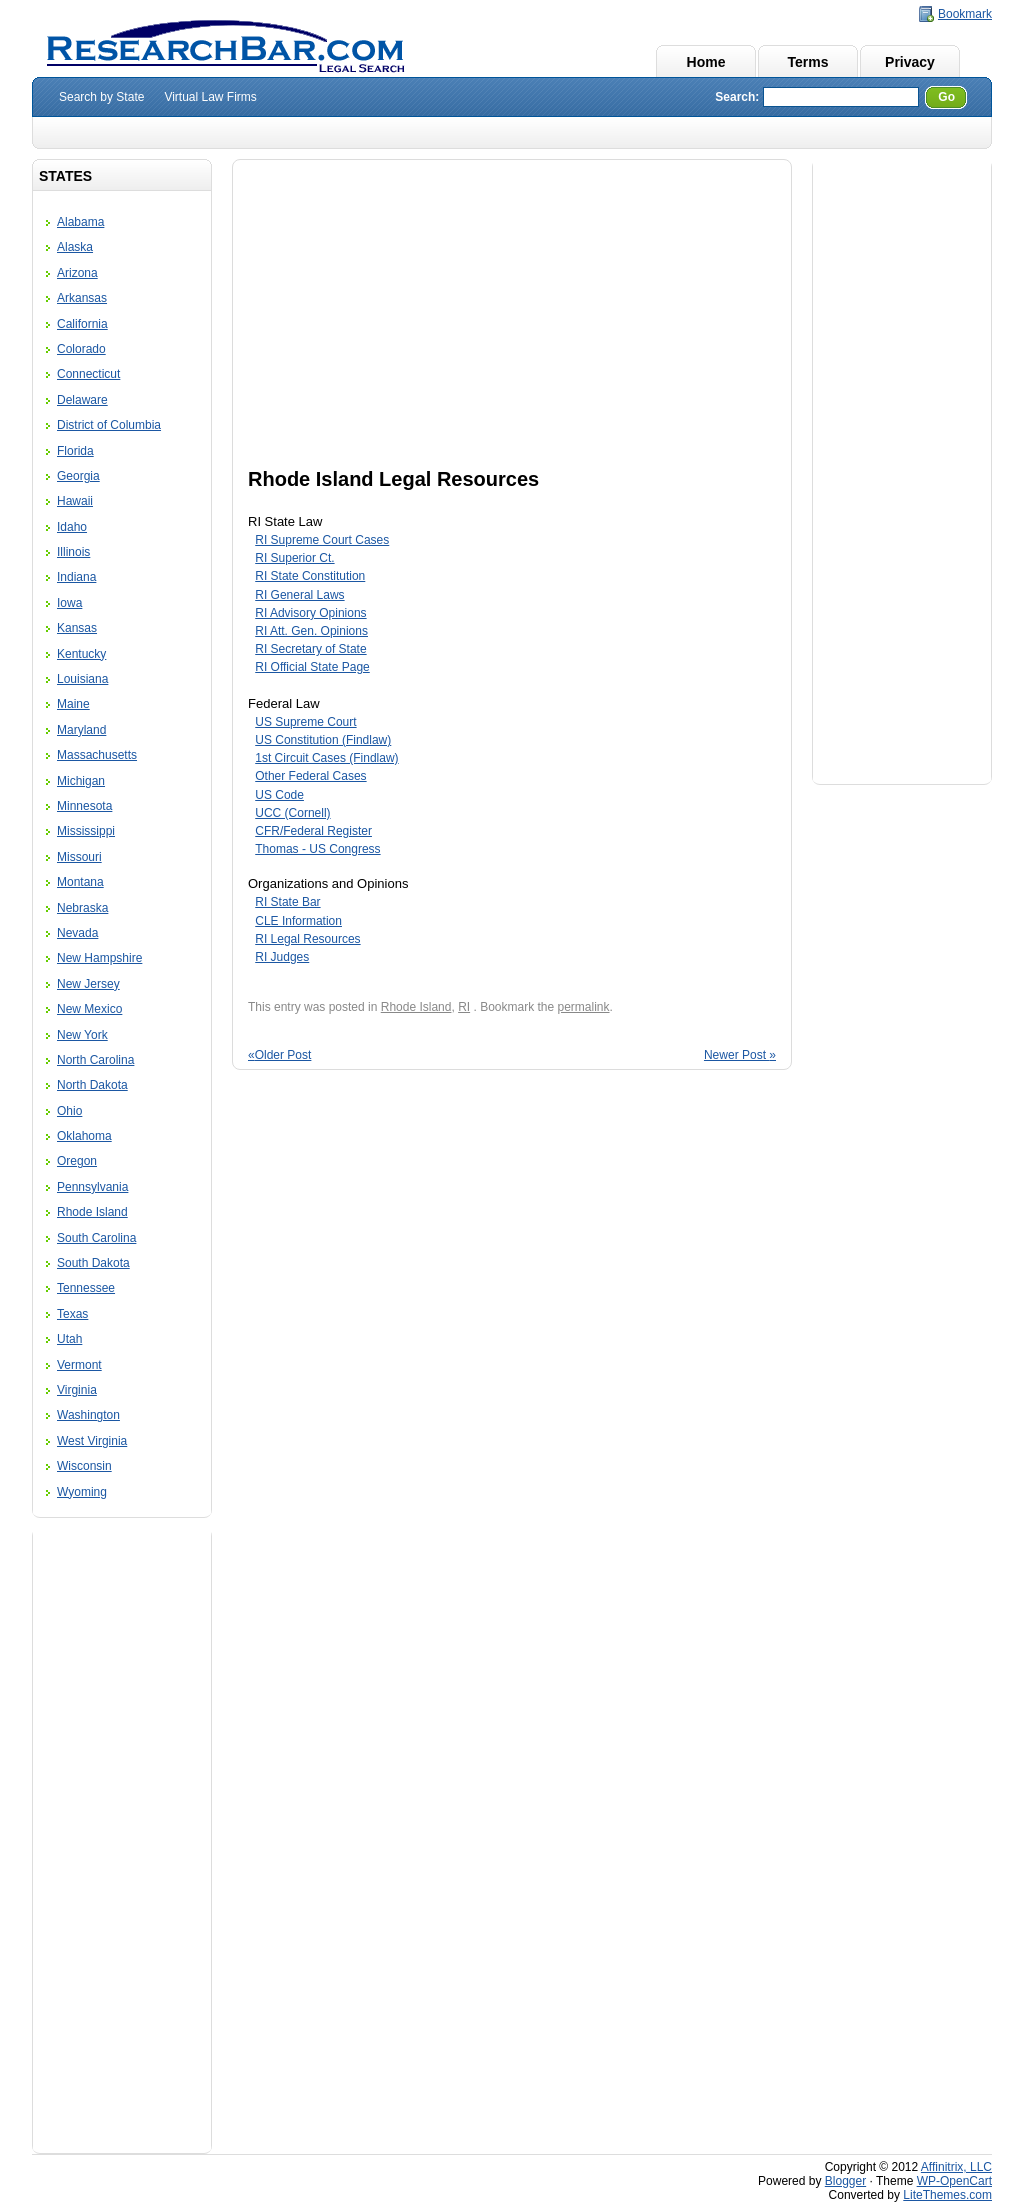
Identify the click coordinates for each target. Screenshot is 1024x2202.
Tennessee (86, 1288)
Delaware (82, 400)
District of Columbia (109, 425)
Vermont (79, 1365)
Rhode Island (92, 1212)
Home (706, 62)
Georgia (78, 476)
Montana (80, 882)
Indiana (76, 577)
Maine (73, 704)
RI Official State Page (312, 667)
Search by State (101, 97)
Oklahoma (84, 1136)
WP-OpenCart (954, 2181)
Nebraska (82, 908)
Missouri (79, 857)
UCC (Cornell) (292, 813)
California (82, 324)
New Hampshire (99, 958)
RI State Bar (287, 902)
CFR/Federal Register (313, 831)
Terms (808, 62)
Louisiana (82, 679)
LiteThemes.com (947, 2195)
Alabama (80, 222)
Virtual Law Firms (210, 97)
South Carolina (96, 1238)
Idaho (72, 527)
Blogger (845, 2181)
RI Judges (282, 957)
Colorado (81, 349)
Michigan (81, 781)
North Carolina (95, 1060)
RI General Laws (299, 595)
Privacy (910, 62)
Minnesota (84, 806)
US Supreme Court (305, 722)
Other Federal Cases (310, 776)
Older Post (279, 1055)
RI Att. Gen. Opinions (311, 631)
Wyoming (82, 1492)
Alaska (75, 247)
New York (82, 1035)
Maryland (81, 730)
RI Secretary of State (310, 649)
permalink (584, 1007)
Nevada (77, 933)
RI (464, 1007)
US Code (279, 795)
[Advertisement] (122, 1838)
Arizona (77, 273)
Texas (72, 1314)
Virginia (77, 1390)
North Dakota (92, 1085)
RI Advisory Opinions (310, 613)
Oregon (77, 1161)
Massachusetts (97, 755)
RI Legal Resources (307, 939)
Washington (88, 1415)
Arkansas (82, 298)
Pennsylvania (92, 1187)
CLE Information (298, 921)
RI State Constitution (310, 576)
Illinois (73, 552)
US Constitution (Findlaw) (323, 740)
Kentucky (81, 654)
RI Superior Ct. (294, 558)
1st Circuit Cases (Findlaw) (326, 758)
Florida (75, 451)
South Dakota (93, 1263)
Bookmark (965, 14)
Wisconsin (84, 1466)
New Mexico (89, 1009)
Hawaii (75, 501)
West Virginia (92, 1441)
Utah (69, 1339)
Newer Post (740, 1055)
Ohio (69, 1111)
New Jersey (88, 984)
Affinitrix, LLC (956, 2167)
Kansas (77, 628)
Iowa (69, 603)
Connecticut (88, 374)
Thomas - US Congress (317, 849)
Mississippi (86, 831)
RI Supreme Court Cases (322, 540)
